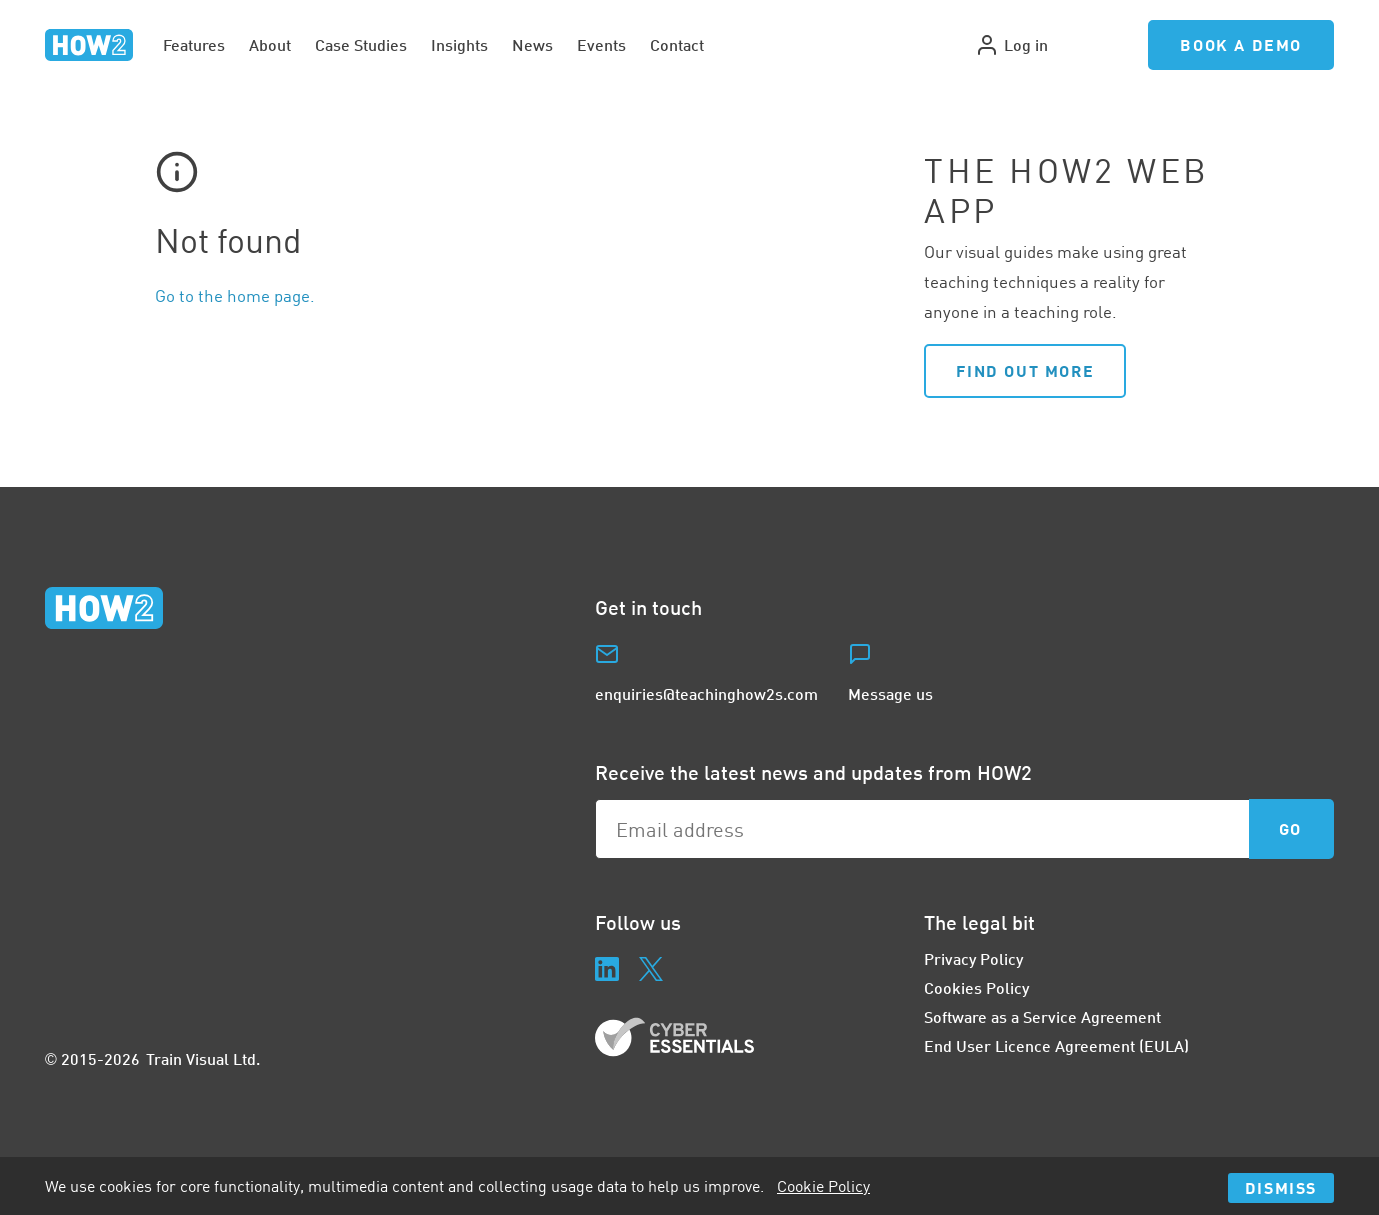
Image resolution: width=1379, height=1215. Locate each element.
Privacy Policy (973, 958)
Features (194, 44)
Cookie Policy (823, 1186)
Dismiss (1281, 1187)
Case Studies (361, 44)
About (270, 44)
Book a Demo (1241, 44)
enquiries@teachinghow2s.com (706, 693)
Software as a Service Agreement (1042, 1016)
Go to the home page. (235, 295)
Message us (890, 693)
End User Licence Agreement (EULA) (1056, 1045)
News (532, 44)
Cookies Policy (976, 987)
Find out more (1025, 370)
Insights (459, 44)
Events (601, 44)
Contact (677, 44)
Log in (1011, 45)
